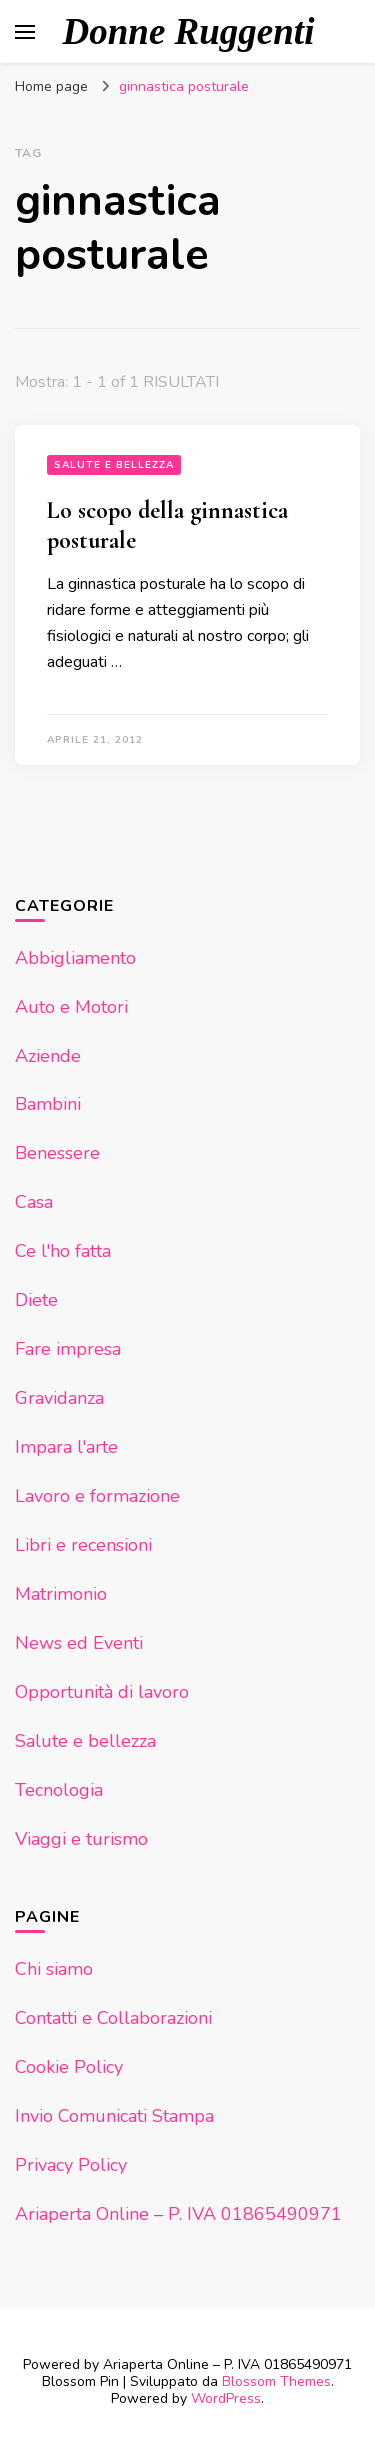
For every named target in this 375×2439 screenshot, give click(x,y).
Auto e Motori (71, 1007)
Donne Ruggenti (189, 31)
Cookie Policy (69, 2067)
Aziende (48, 1056)
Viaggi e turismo (81, 1839)
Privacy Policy (71, 2165)
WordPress (226, 2398)
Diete (36, 1300)
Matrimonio (61, 1594)
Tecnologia (59, 1790)
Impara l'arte (66, 1447)
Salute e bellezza (114, 465)
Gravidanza (59, 1398)
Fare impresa (68, 1349)
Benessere (57, 1153)
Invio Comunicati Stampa (114, 2116)
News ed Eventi (79, 1643)
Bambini (48, 1104)
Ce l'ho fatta (63, 1251)
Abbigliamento (75, 958)
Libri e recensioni (83, 1545)
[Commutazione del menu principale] (25, 32)
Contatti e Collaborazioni (113, 2018)
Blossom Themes (276, 2381)
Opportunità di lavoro (102, 1692)
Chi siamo (54, 1969)
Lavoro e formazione (97, 1496)
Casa (34, 1202)
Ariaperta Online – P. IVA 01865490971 (178, 2214)
